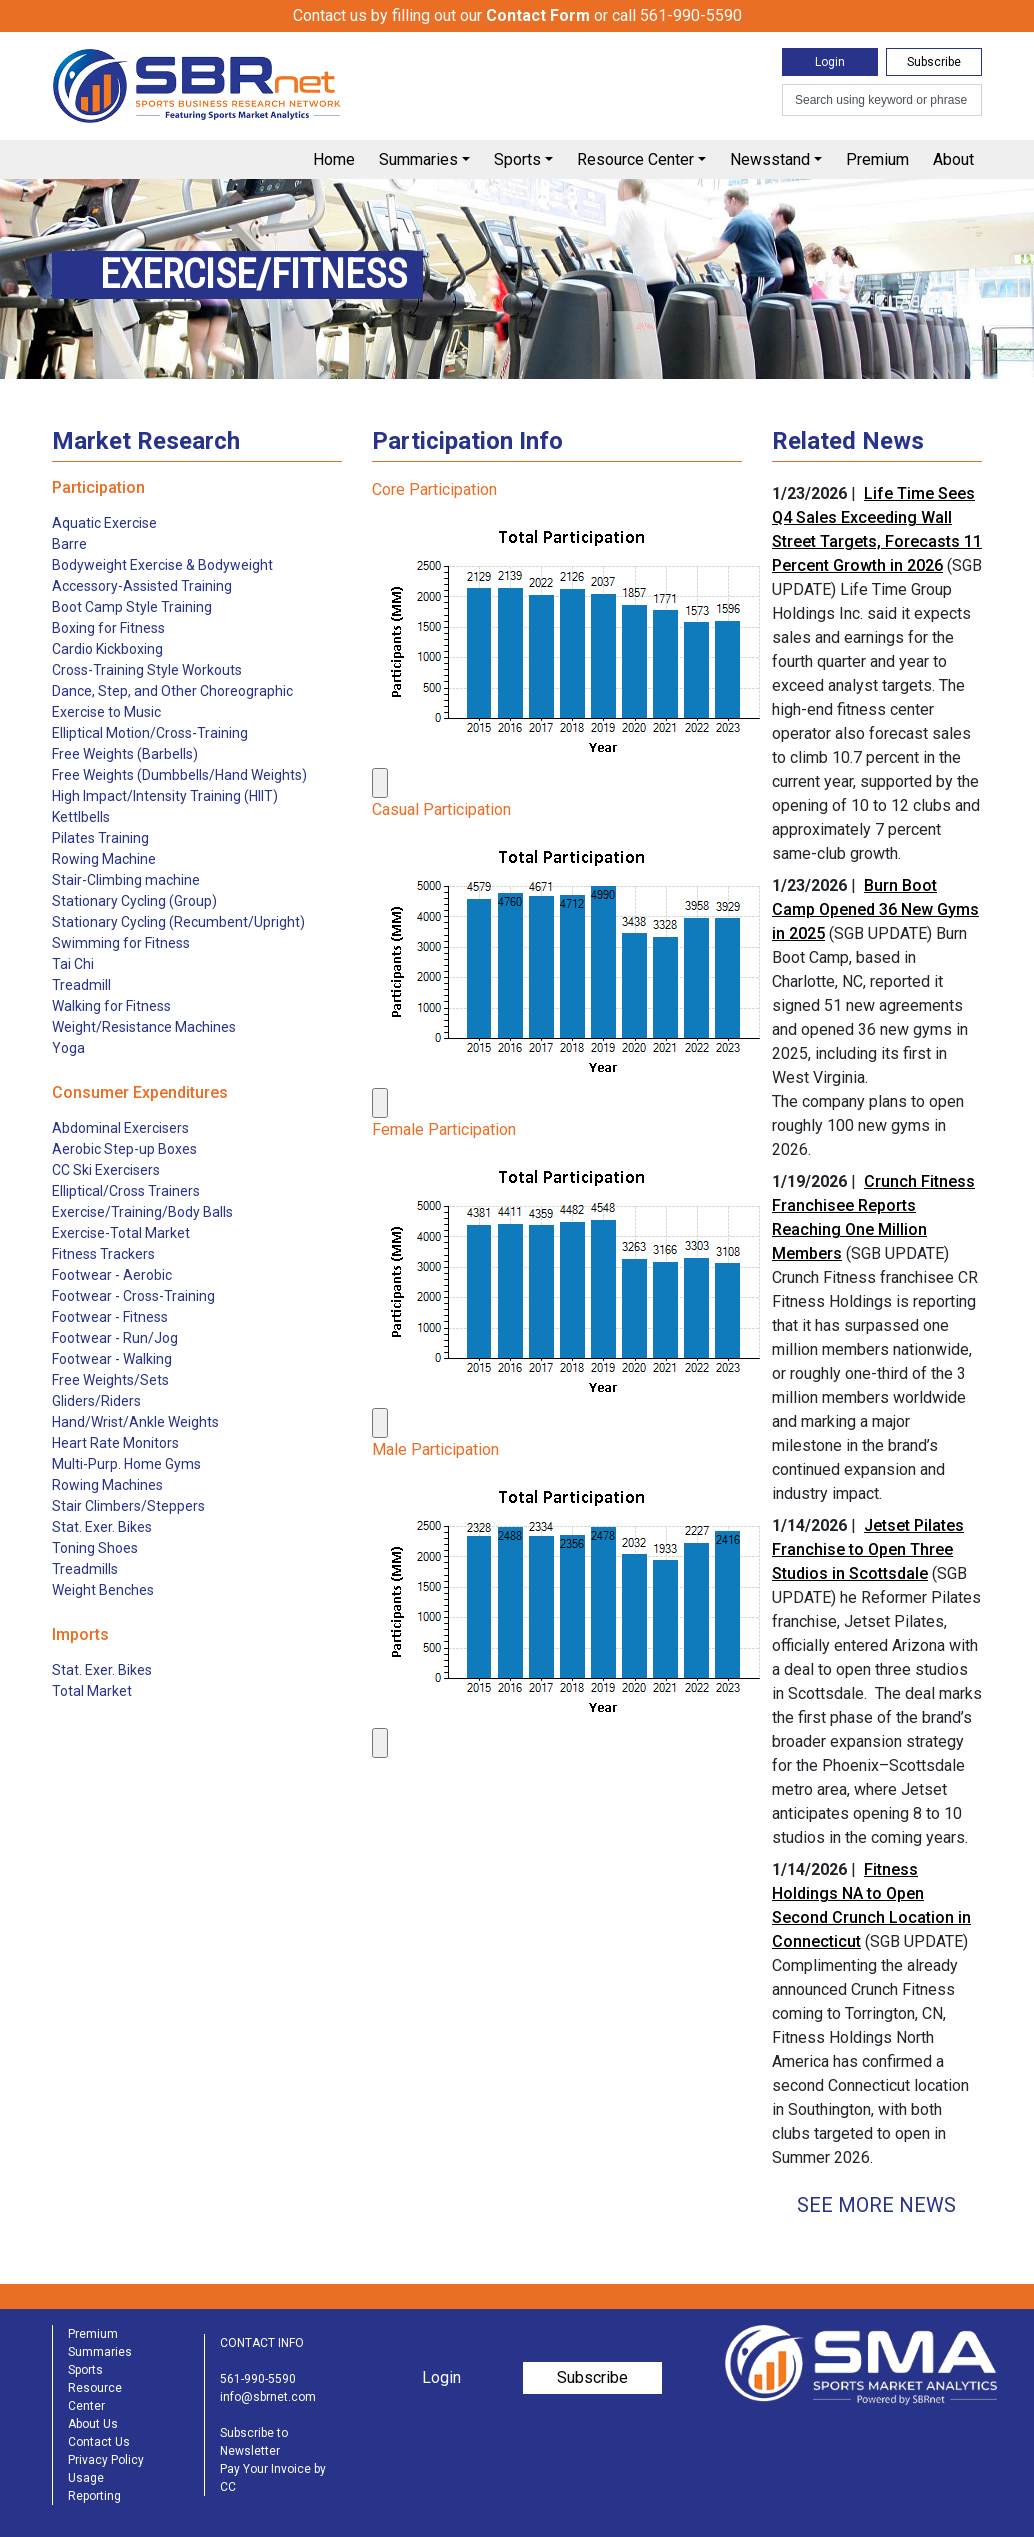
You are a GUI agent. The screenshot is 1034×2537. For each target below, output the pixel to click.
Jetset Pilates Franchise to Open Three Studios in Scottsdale (868, 1549)
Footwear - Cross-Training (133, 1296)
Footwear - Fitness (110, 1317)
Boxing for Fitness (108, 628)
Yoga (68, 1048)
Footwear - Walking (112, 1359)
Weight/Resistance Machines (144, 1027)
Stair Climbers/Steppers (128, 1506)
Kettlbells (81, 817)
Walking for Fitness (111, 1006)
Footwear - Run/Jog (115, 1338)
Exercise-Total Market (121, 1233)
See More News (876, 2205)
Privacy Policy (106, 2460)
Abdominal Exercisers (120, 1128)
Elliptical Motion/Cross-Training (150, 733)
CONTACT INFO (262, 2343)
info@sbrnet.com (268, 2397)
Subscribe (934, 62)
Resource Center (635, 159)
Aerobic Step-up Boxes (124, 1149)
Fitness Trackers (103, 1254)
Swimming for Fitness (121, 943)
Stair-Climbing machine (126, 880)
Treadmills (85, 1569)
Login (830, 62)
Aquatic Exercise (104, 523)
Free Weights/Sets (110, 1380)
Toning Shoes (95, 1548)
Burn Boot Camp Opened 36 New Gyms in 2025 (875, 909)
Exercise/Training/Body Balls (142, 1212)
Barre (69, 544)
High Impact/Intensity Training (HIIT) (165, 796)
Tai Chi (73, 964)
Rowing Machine (104, 859)
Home (334, 159)
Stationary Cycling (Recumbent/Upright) (178, 922)
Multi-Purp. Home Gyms (126, 1464)
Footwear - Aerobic (112, 1275)
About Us (93, 2424)
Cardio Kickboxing (107, 649)
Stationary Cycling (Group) (134, 901)
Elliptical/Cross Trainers (126, 1191)
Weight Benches (103, 1590)
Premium (877, 159)
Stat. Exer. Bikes (102, 1527)
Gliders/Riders (96, 1401)
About (953, 159)
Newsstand (770, 159)
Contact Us (99, 2442)
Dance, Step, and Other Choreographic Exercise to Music (172, 701)
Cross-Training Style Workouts (147, 670)
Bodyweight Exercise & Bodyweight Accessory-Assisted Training (162, 575)
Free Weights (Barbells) (125, 754)
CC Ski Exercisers (106, 1170)
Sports (517, 159)
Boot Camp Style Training (132, 607)
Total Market (92, 1691)
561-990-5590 (258, 2379)
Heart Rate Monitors (115, 1443)
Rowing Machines (107, 1485)
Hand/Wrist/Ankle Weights (135, 1422)
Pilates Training (100, 838)
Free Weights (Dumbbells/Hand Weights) (179, 775)
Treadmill (81, 985)
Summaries (418, 159)
